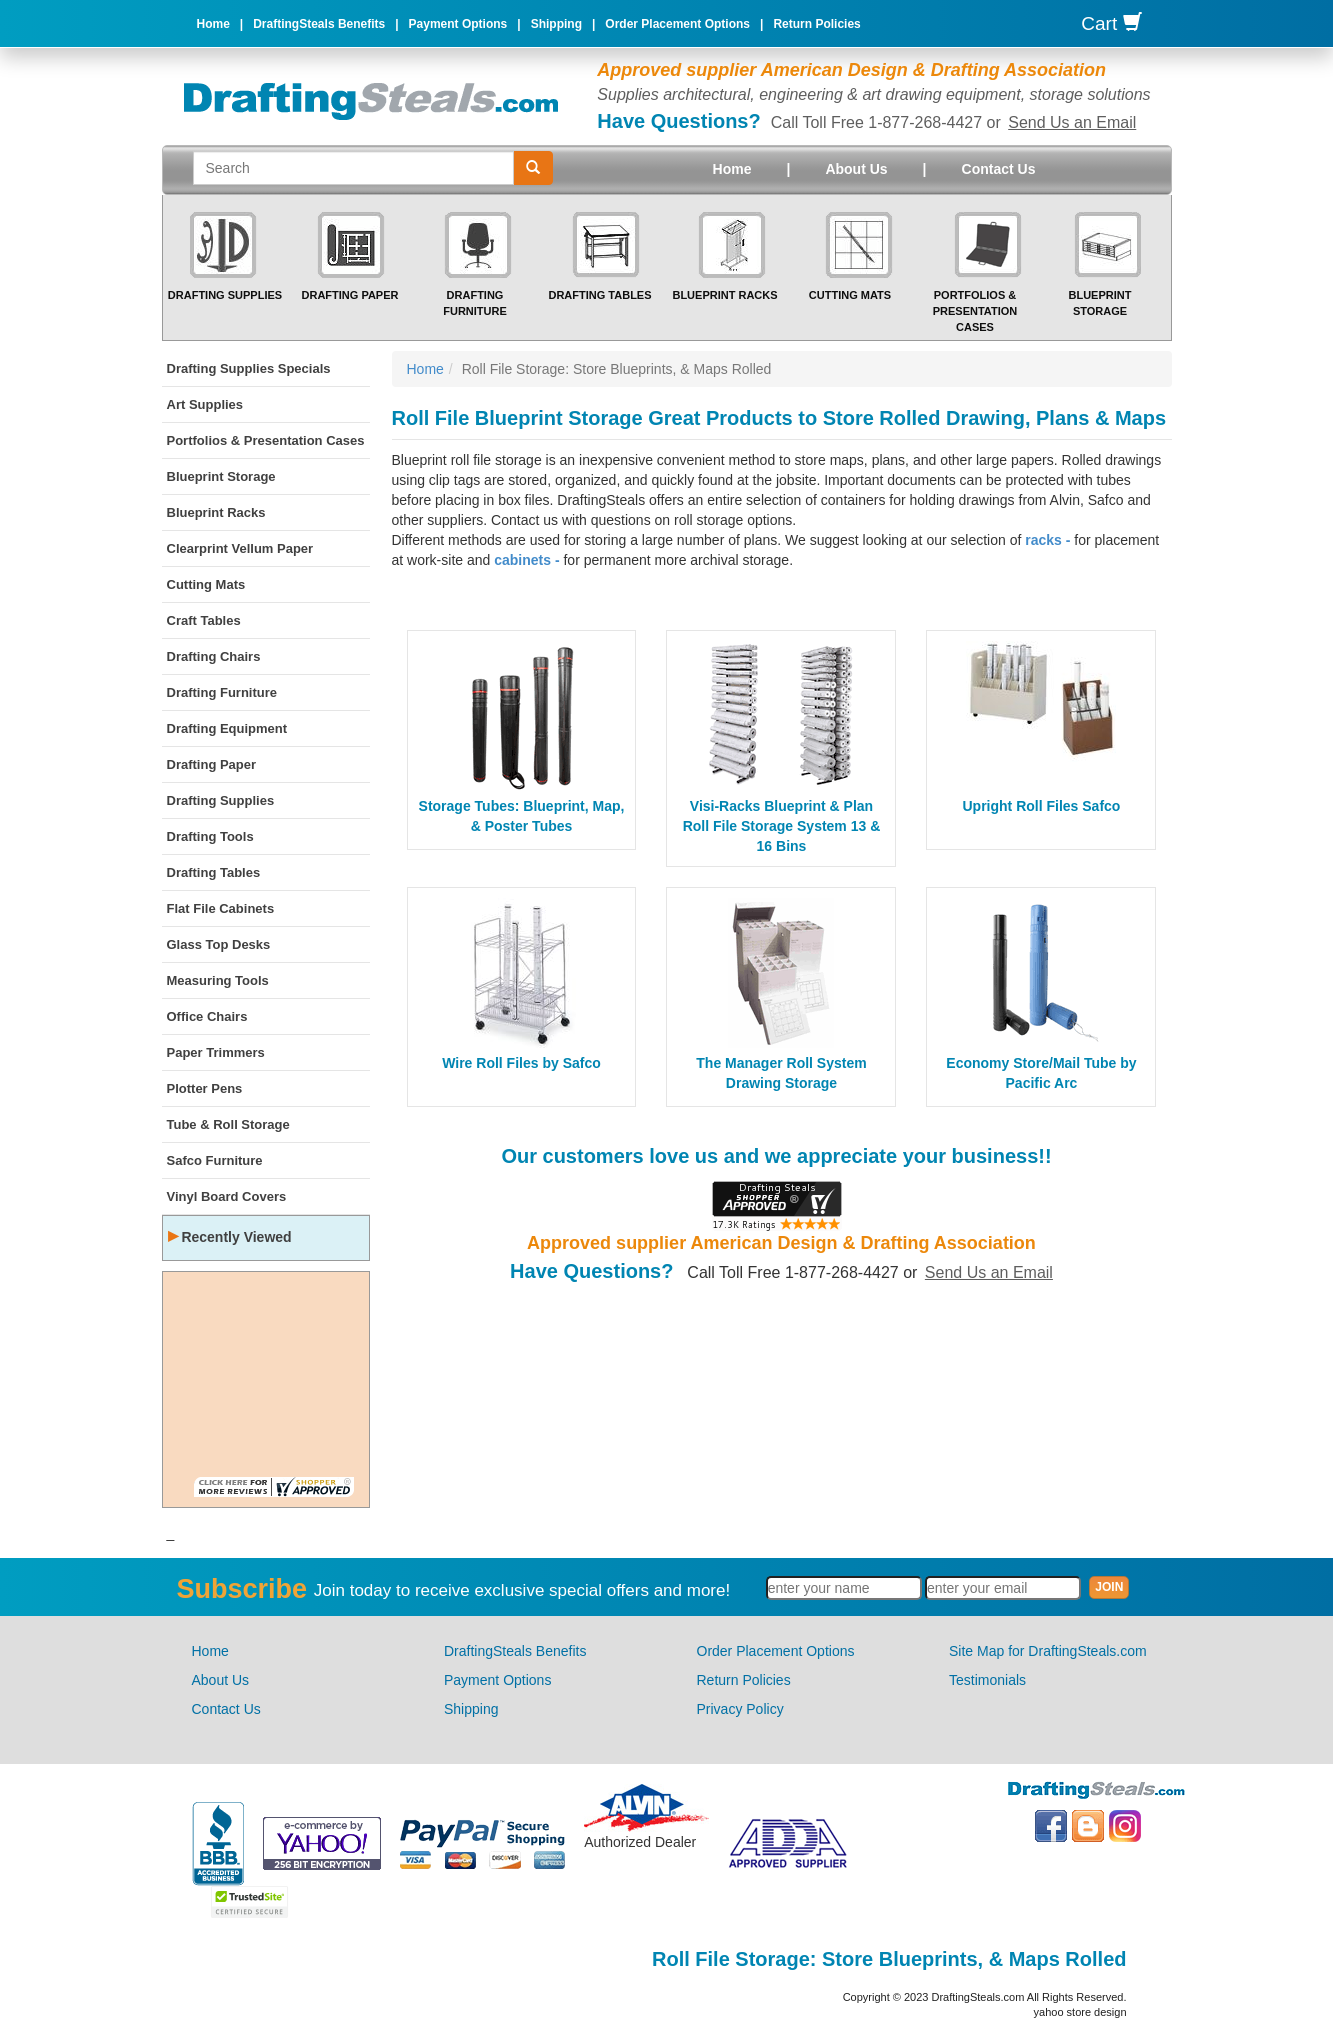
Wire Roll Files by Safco (521, 1063)
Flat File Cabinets (221, 908)
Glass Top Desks (219, 944)
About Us (856, 169)
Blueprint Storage (221, 476)
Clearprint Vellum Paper (240, 548)
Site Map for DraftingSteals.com (1048, 1651)
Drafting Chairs (214, 656)
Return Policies (816, 24)
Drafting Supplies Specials (249, 368)
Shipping (556, 24)
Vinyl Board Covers (227, 1196)
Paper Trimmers (216, 1052)
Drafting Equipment (227, 728)
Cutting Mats (850, 295)
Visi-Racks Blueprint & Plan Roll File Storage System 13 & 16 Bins (782, 826)
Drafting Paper (350, 295)
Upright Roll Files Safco (1042, 806)
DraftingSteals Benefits (319, 24)
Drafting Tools (210, 836)
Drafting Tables (599, 295)
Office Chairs (207, 1016)
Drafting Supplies (225, 295)
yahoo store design (1080, 2012)
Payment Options (458, 24)
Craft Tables (204, 620)
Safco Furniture (215, 1160)
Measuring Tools (218, 980)
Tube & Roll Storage (228, 1124)
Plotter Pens (205, 1088)
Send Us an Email (1072, 122)
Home (213, 24)
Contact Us (999, 169)
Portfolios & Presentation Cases (975, 310)
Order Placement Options (677, 24)
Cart (1111, 23)
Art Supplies (205, 404)
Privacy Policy (740, 1709)
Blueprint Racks (724, 295)
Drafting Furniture (222, 692)
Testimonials (987, 1680)
